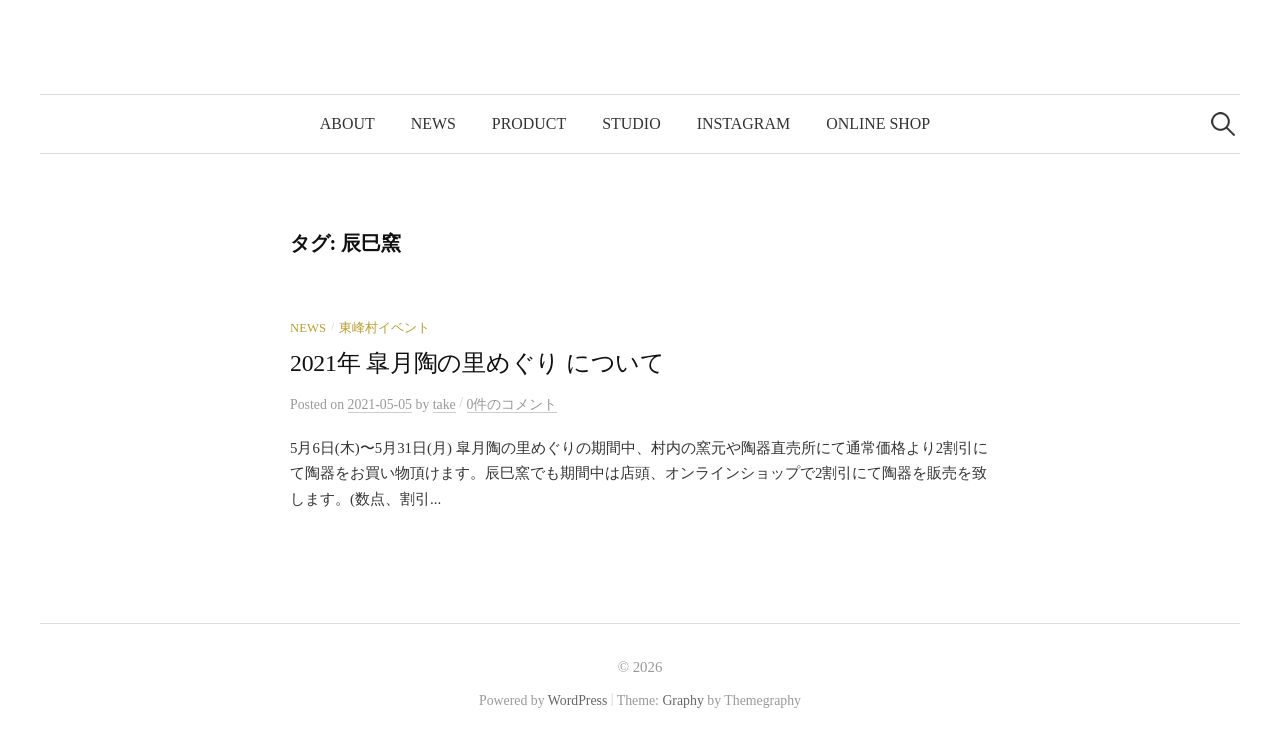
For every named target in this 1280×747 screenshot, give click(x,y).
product (529, 123)
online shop (878, 123)
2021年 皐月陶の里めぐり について (477, 363)
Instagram (743, 123)
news (433, 123)
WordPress (578, 700)
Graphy (682, 700)
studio (631, 123)
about (347, 123)
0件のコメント (512, 404)
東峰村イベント (384, 328)
